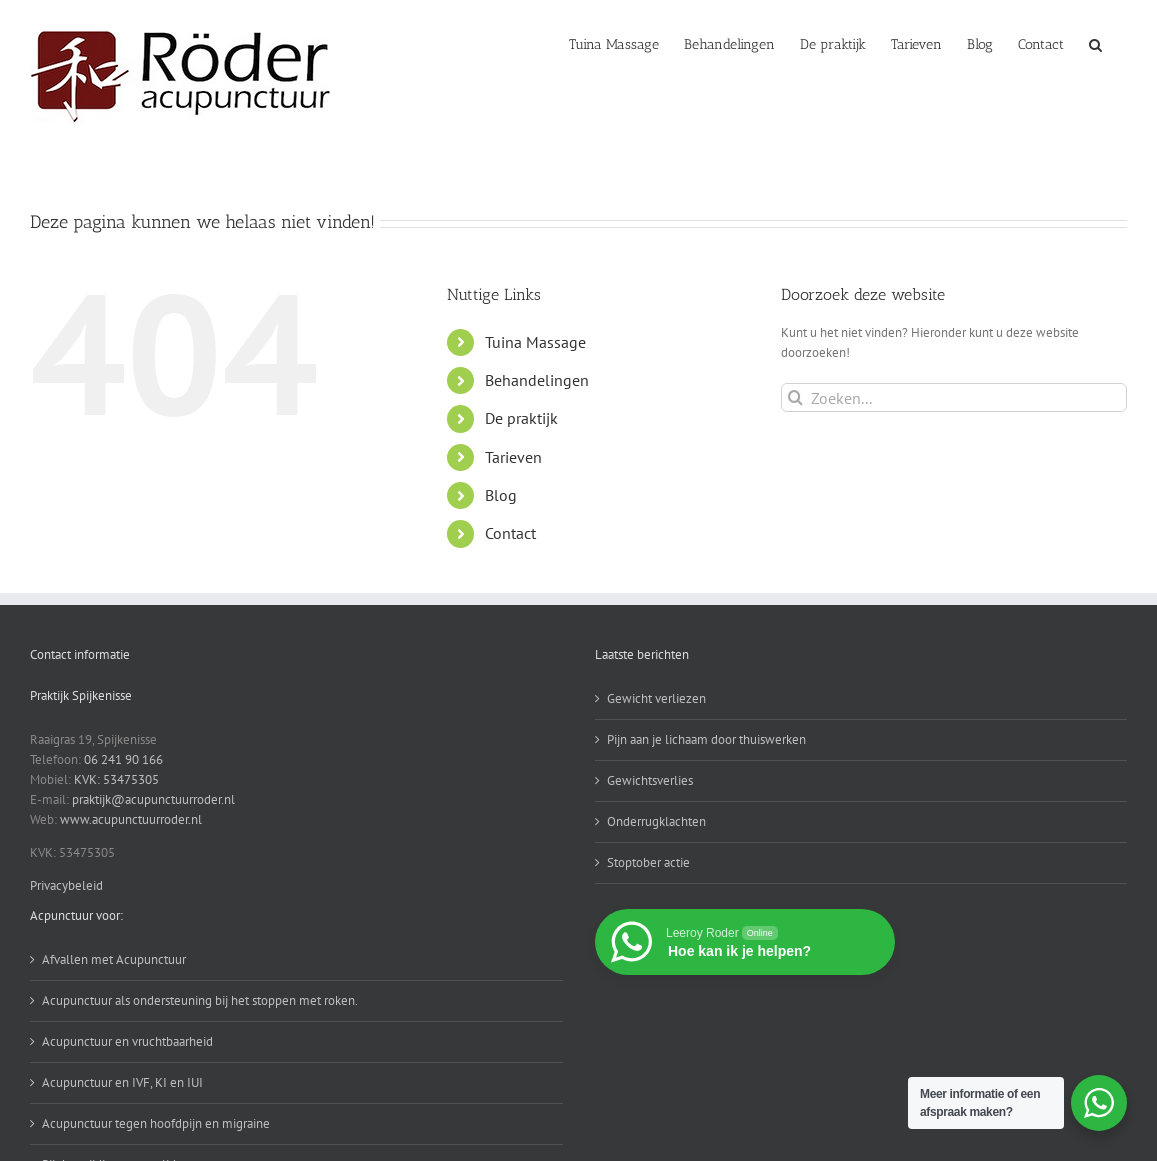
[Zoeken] (795, 397)
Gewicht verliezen (656, 698)
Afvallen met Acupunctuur (114, 959)
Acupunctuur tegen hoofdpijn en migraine (156, 1123)
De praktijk (521, 418)
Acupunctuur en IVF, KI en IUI (122, 1082)
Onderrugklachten (656, 821)
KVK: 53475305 (116, 779)
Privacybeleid (66, 885)
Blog (501, 495)
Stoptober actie (648, 862)
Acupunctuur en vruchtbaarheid (127, 1041)
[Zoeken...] (954, 397)
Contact (510, 533)
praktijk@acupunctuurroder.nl (153, 799)
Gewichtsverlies (650, 780)
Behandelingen (537, 380)
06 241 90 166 (123, 759)
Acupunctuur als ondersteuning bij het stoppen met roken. (200, 1000)
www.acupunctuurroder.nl (131, 819)
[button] (1095, 43)
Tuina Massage (535, 342)
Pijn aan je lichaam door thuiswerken (706, 739)
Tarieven (513, 457)
